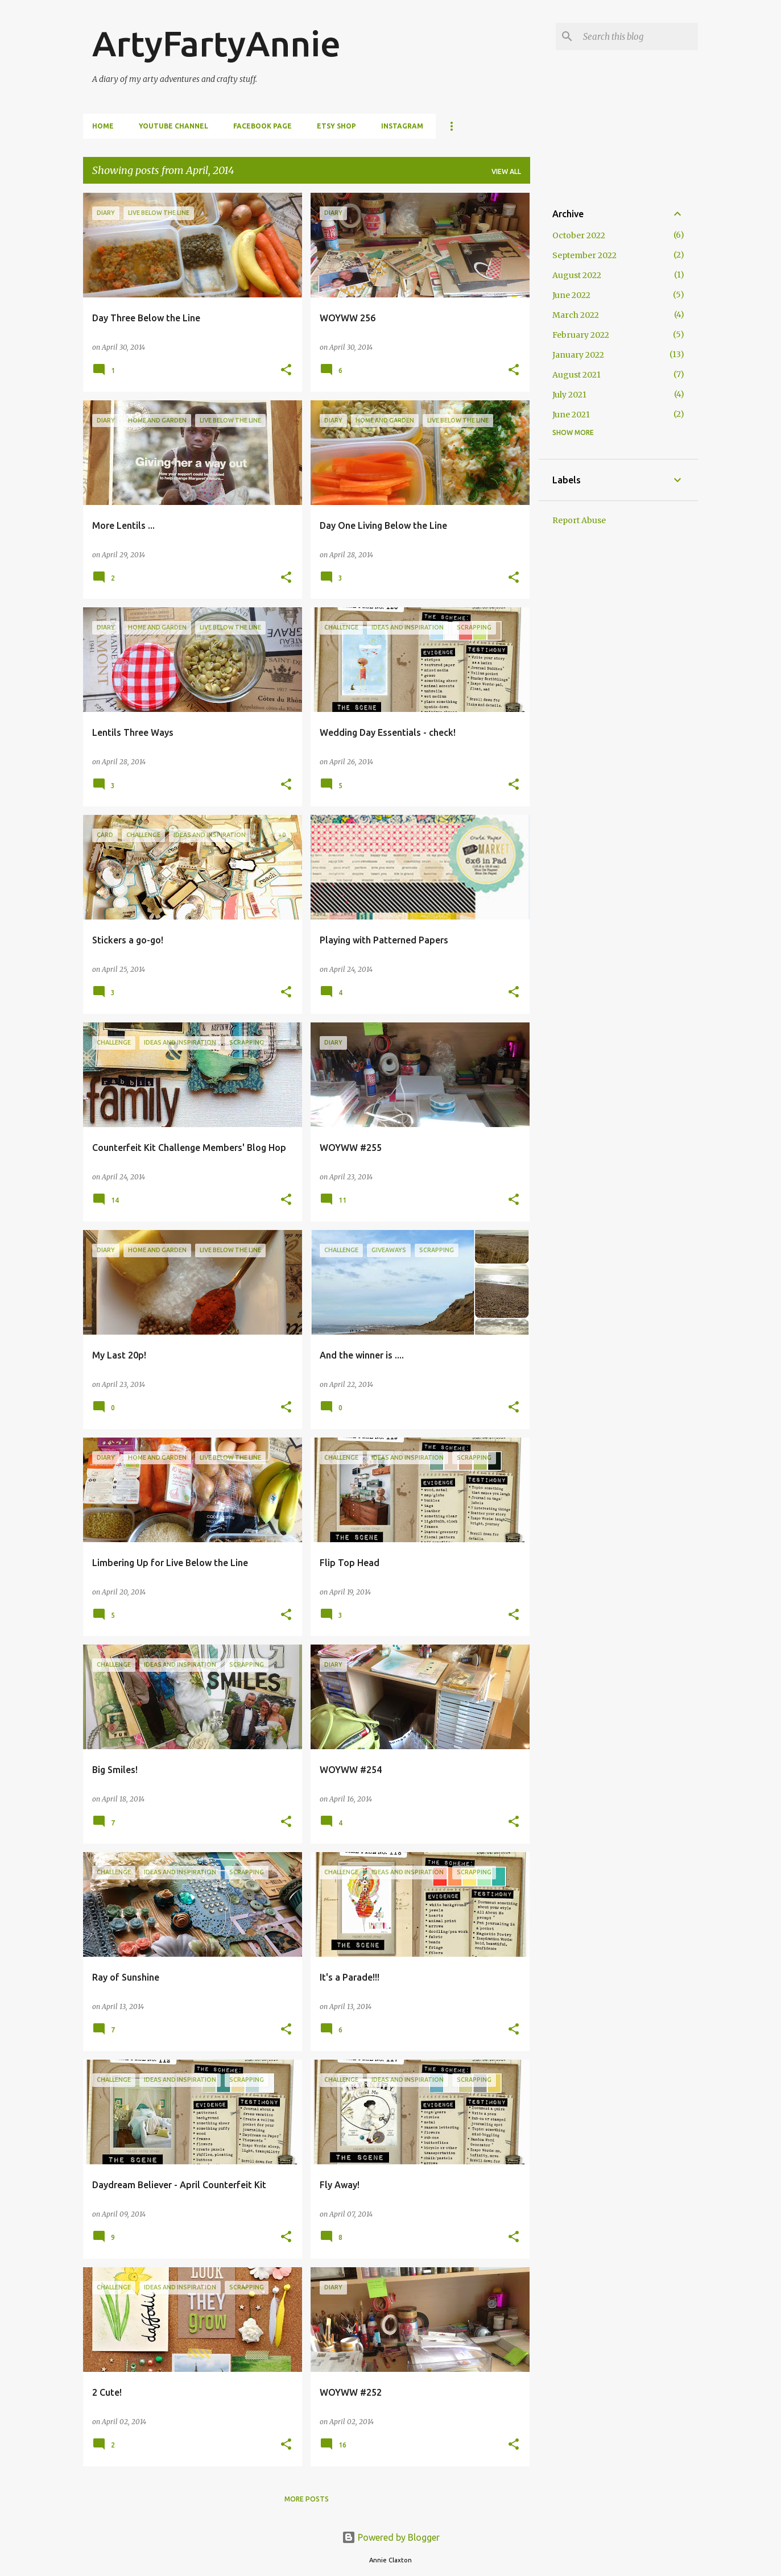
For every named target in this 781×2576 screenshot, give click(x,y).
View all (506, 171)
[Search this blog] (638, 36)
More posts (306, 2499)
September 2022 (584, 255)
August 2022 (576, 275)
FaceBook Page (262, 126)
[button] (286, 370)
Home (103, 126)
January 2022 (578, 355)
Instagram (402, 126)
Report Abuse (579, 520)
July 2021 (569, 395)
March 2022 (575, 315)
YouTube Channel (173, 126)
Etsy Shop (336, 126)
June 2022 (571, 295)
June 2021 (571, 414)
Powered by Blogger (391, 2537)
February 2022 (580, 335)
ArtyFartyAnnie (216, 43)
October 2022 (578, 235)
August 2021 (576, 375)
